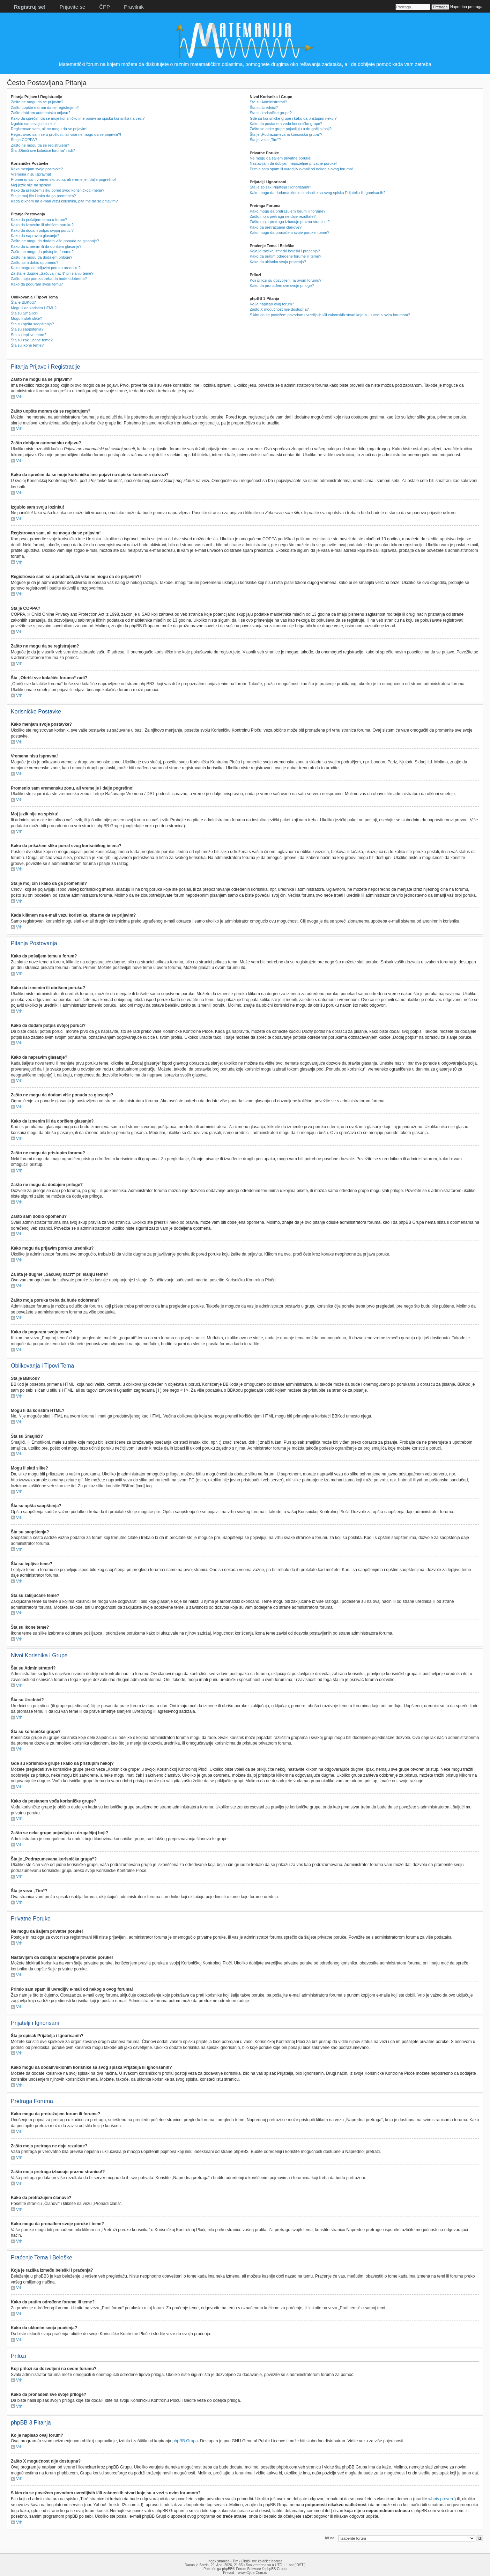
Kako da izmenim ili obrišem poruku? (42, 225)
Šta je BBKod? (23, 302)
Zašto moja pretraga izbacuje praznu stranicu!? (289, 222)
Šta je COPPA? (24, 140)
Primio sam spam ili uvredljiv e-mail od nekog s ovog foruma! (301, 169)
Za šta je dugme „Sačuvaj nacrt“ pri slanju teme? (52, 273)
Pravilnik (134, 7)
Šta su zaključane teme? (32, 340)
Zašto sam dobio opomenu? (34, 262)
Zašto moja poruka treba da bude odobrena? (49, 278)
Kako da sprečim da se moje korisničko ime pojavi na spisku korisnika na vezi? (77, 118)
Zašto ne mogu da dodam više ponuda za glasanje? (55, 241)
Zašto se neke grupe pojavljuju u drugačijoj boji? (291, 129)
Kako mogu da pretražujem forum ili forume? (287, 211)
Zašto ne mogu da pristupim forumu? (42, 252)
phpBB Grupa (185, 2440)
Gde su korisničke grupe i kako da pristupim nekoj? (293, 118)
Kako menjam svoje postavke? (37, 169)
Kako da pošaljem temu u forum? (39, 219)
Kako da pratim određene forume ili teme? (285, 256)
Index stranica (218, 2561)
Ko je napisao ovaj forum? (272, 304)
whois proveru (441, 2498)
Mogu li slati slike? (26, 318)
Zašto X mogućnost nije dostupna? (279, 309)
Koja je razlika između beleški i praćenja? (285, 251)
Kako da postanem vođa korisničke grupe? (286, 123)
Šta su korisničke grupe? (270, 113)
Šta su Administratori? (268, 102)
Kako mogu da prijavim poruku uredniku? (46, 268)
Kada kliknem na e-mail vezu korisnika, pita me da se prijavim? (64, 201)
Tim (235, 2561)
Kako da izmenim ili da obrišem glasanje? (46, 246)
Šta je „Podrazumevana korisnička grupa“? (286, 134)
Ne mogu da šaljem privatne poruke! (280, 158)
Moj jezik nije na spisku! (31, 185)
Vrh (19, 396)
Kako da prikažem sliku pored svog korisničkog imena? (57, 190)
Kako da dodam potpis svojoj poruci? (42, 230)
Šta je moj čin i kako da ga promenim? (43, 196)
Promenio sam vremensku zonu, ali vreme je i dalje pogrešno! (63, 179)
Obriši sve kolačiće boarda (262, 2561)
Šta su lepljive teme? (28, 335)
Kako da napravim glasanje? (35, 236)
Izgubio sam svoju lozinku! (33, 123)
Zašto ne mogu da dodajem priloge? (41, 257)
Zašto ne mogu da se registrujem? (40, 145)
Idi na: (330, 2538)
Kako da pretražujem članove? (276, 227)
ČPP (104, 7)
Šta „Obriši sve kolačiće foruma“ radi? (43, 150)
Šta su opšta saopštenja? (32, 324)
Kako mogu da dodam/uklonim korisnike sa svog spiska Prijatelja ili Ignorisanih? (317, 193)
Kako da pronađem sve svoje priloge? (282, 285)
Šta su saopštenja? (27, 329)
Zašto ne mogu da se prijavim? (37, 102)
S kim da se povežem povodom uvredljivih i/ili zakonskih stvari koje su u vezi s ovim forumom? (330, 315)
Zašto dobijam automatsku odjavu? (40, 113)
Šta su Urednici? (264, 107)
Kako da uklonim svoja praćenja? (278, 262)
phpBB (227, 2568)
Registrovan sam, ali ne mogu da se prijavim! (49, 129)
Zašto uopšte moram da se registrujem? (45, 107)
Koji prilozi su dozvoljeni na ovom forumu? (285, 280)
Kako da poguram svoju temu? (37, 284)
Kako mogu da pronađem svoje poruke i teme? (289, 232)
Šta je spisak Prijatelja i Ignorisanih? (280, 187)
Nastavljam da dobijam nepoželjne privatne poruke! (293, 163)
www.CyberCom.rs (252, 2572)
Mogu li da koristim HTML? (34, 308)
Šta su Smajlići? (24, 313)
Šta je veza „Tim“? (265, 140)
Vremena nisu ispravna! (31, 174)
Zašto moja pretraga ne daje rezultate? (282, 216)
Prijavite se (72, 7)
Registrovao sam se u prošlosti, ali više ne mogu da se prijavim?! (66, 134)
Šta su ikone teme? (27, 345)
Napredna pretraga (466, 7)
